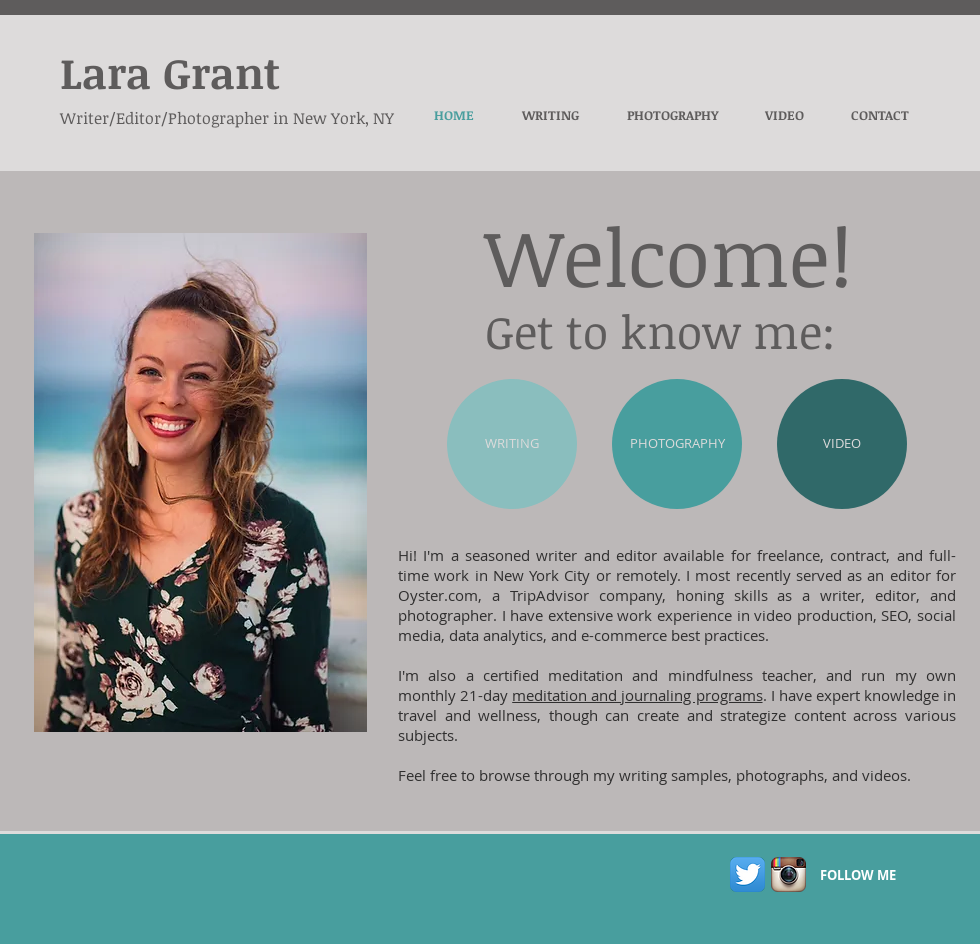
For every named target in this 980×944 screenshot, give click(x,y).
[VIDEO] (842, 444)
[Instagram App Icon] (788, 874)
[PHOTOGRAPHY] (677, 444)
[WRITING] (512, 444)
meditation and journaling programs (637, 695)
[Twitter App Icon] (747, 874)
